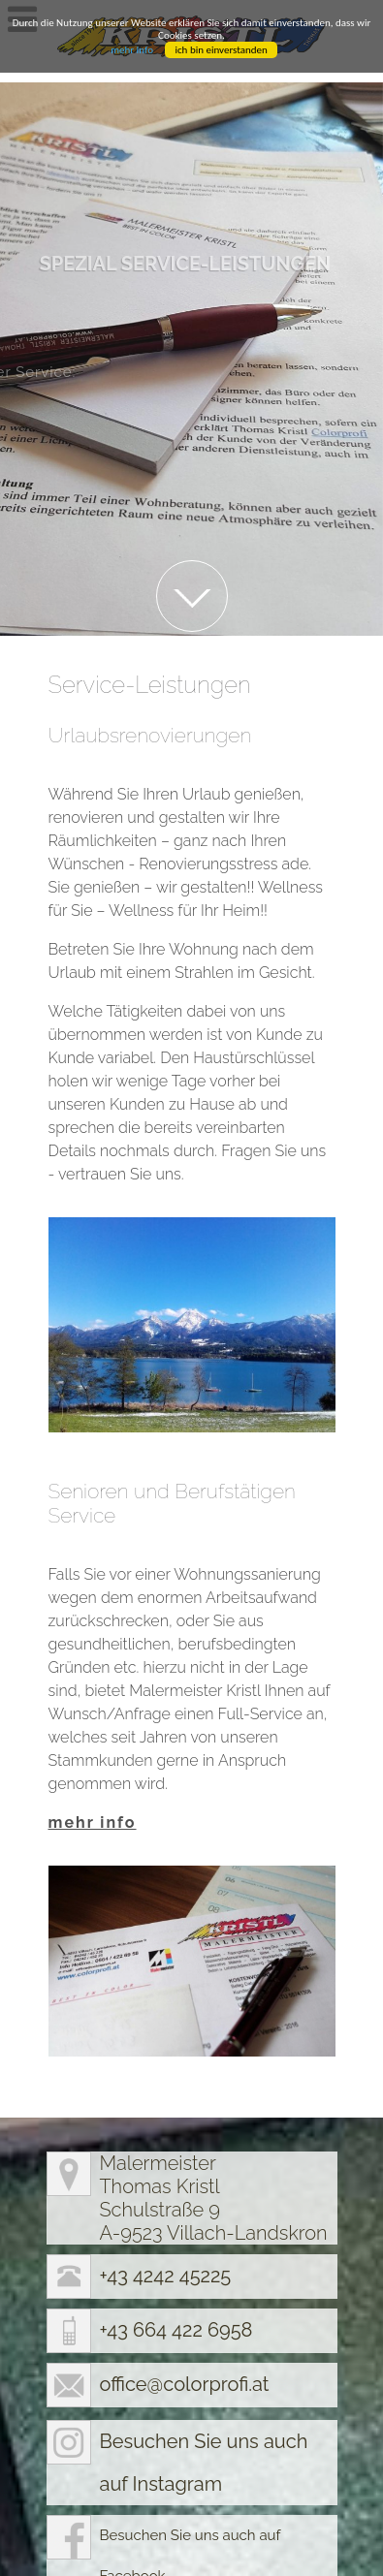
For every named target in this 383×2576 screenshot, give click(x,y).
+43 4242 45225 (166, 2229)
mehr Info (132, 50)
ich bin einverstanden (221, 50)
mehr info (92, 1776)
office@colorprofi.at (185, 2337)
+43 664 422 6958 (176, 2283)
